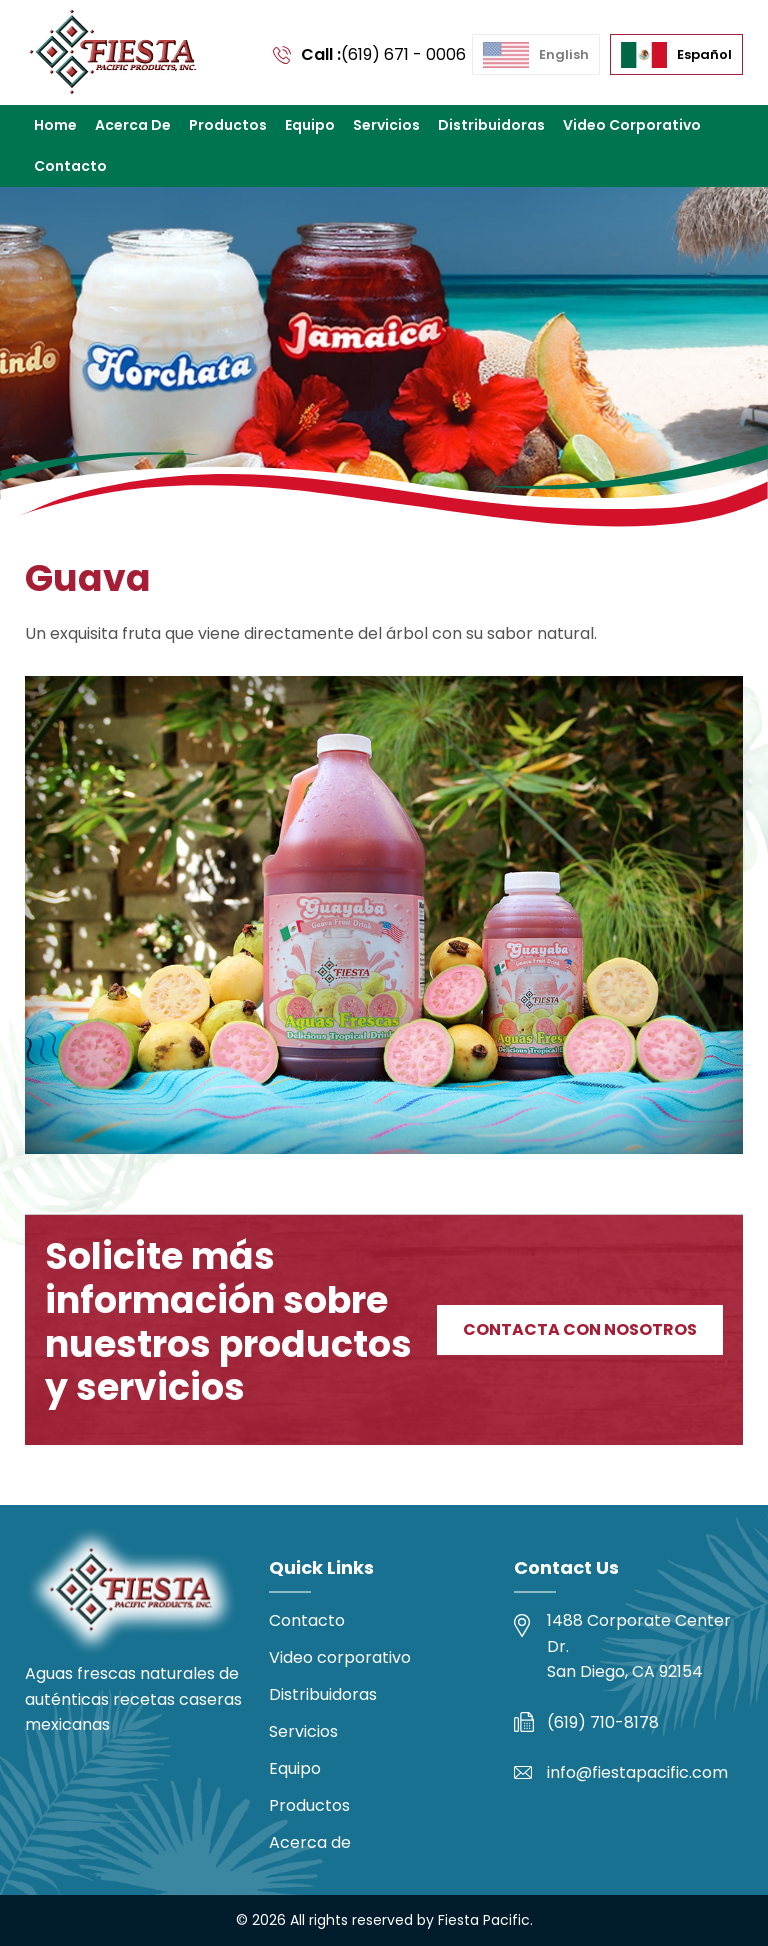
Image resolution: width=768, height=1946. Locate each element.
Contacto (70, 166)
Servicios (386, 125)
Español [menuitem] (704, 54)
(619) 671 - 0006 (403, 54)
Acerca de (133, 125)
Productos (228, 125)
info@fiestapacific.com (637, 1772)
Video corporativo (632, 125)
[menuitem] (536, 55)
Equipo (310, 125)
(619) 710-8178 (603, 1722)
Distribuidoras (491, 125)
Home (55, 125)
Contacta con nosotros (580, 1329)
